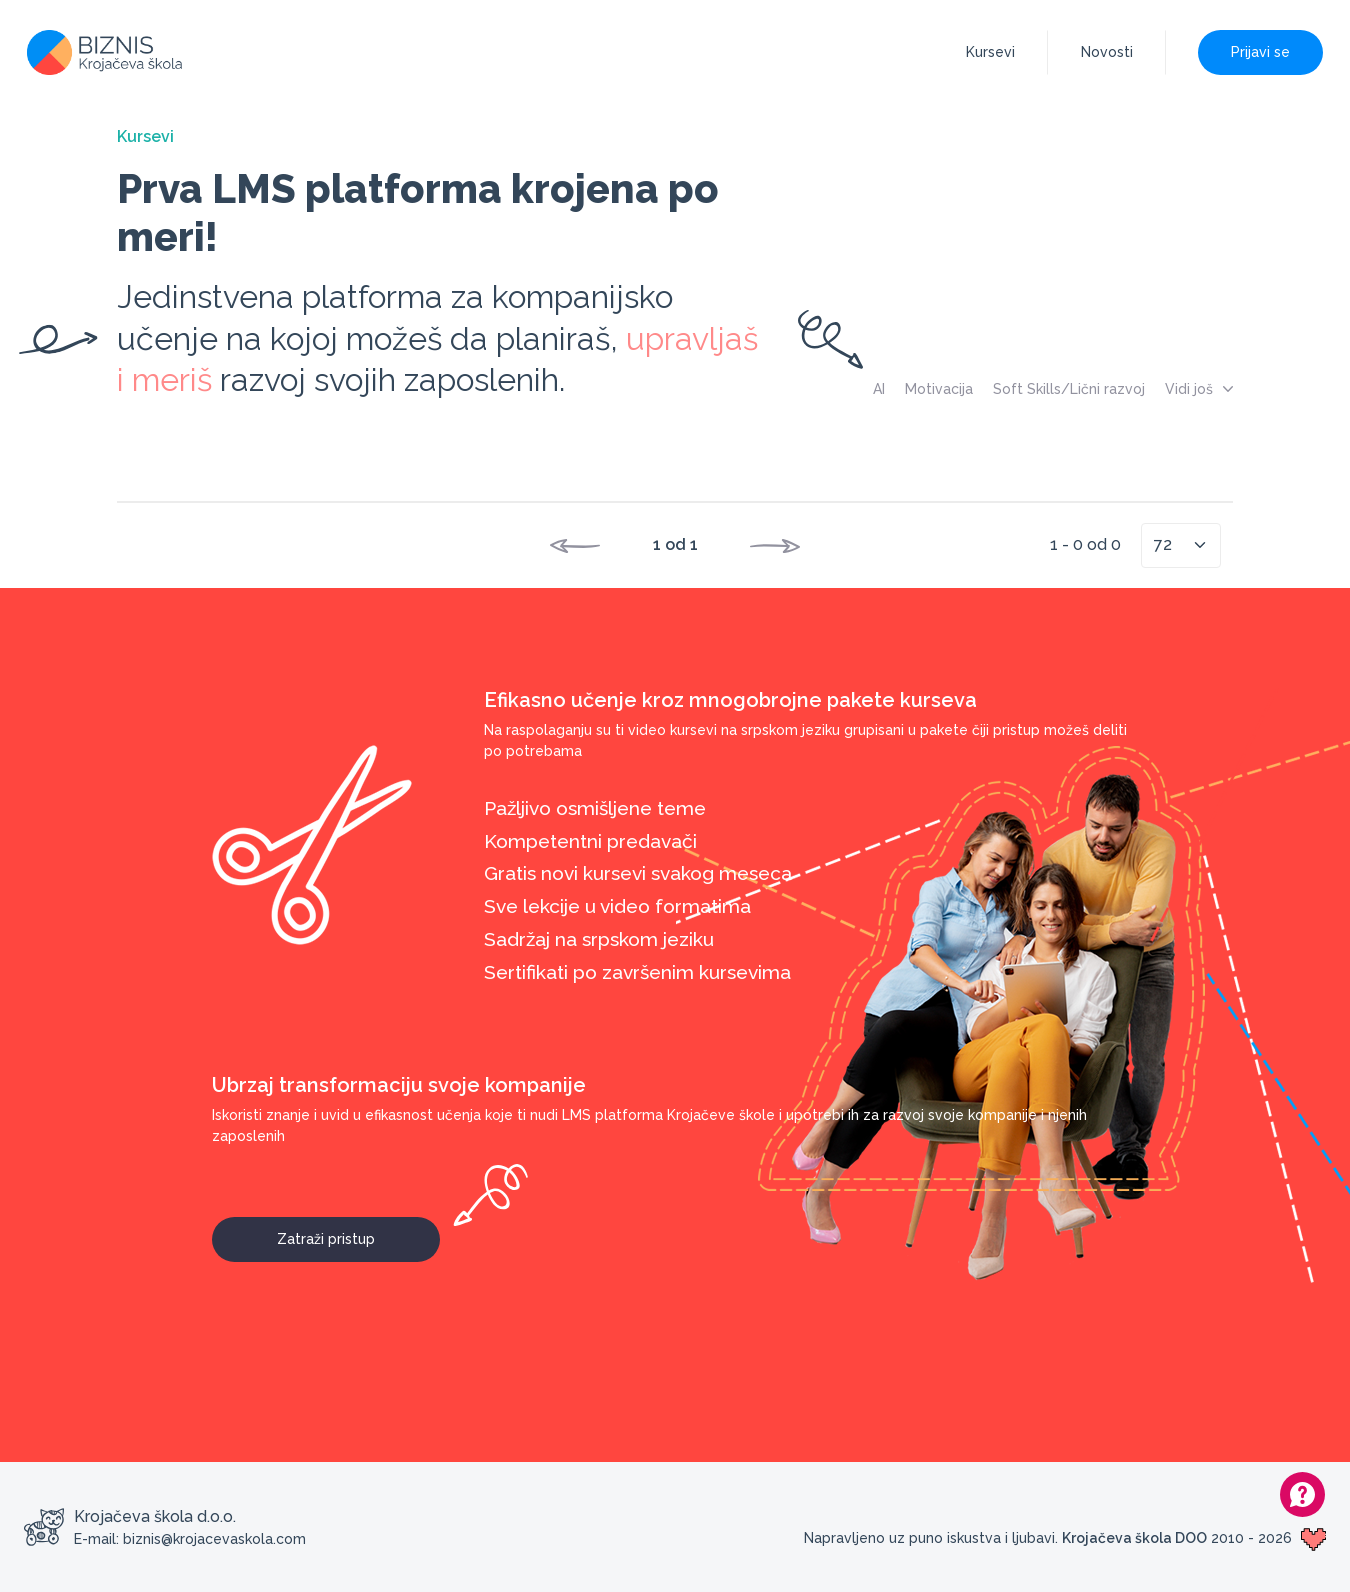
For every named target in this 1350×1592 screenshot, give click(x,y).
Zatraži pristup (358, 1232)
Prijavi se (1260, 52)
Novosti (1107, 52)
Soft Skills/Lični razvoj (1069, 389)
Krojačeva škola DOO (1134, 1538)
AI (879, 389)
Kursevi (990, 52)
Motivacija (939, 389)
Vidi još (1199, 389)
